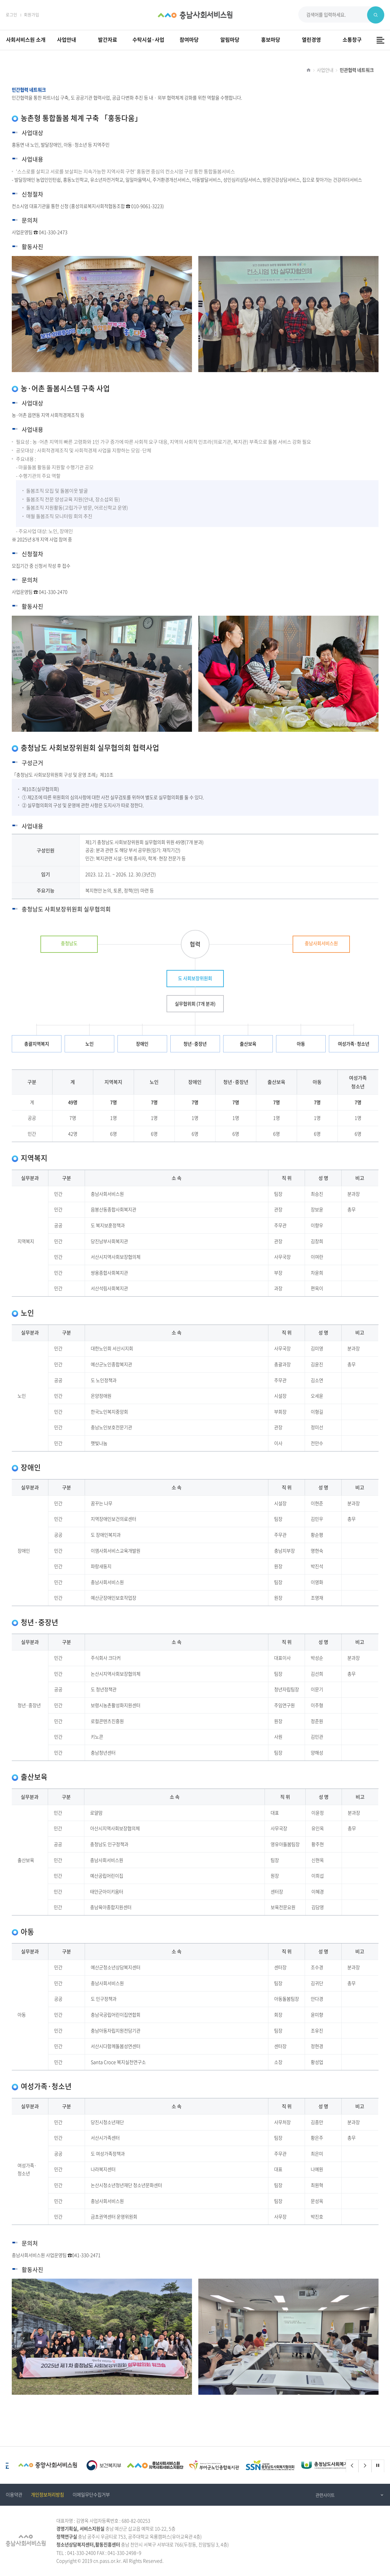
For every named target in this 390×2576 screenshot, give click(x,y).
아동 (301, 1043)
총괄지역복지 (36, 1043)
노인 (89, 1043)
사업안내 (325, 69)
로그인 (11, 14)
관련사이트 (325, 2495)
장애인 (142, 1043)
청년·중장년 (195, 1043)
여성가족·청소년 (353, 1043)
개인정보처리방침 (47, 2494)
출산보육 (248, 1043)
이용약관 (14, 2494)
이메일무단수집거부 (91, 2494)
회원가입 (31, 14)
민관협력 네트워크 (357, 69)
